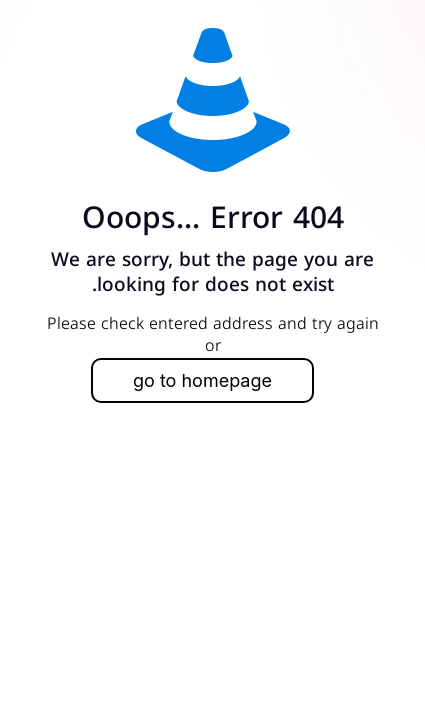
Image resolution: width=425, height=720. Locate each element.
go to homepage (202, 380)
